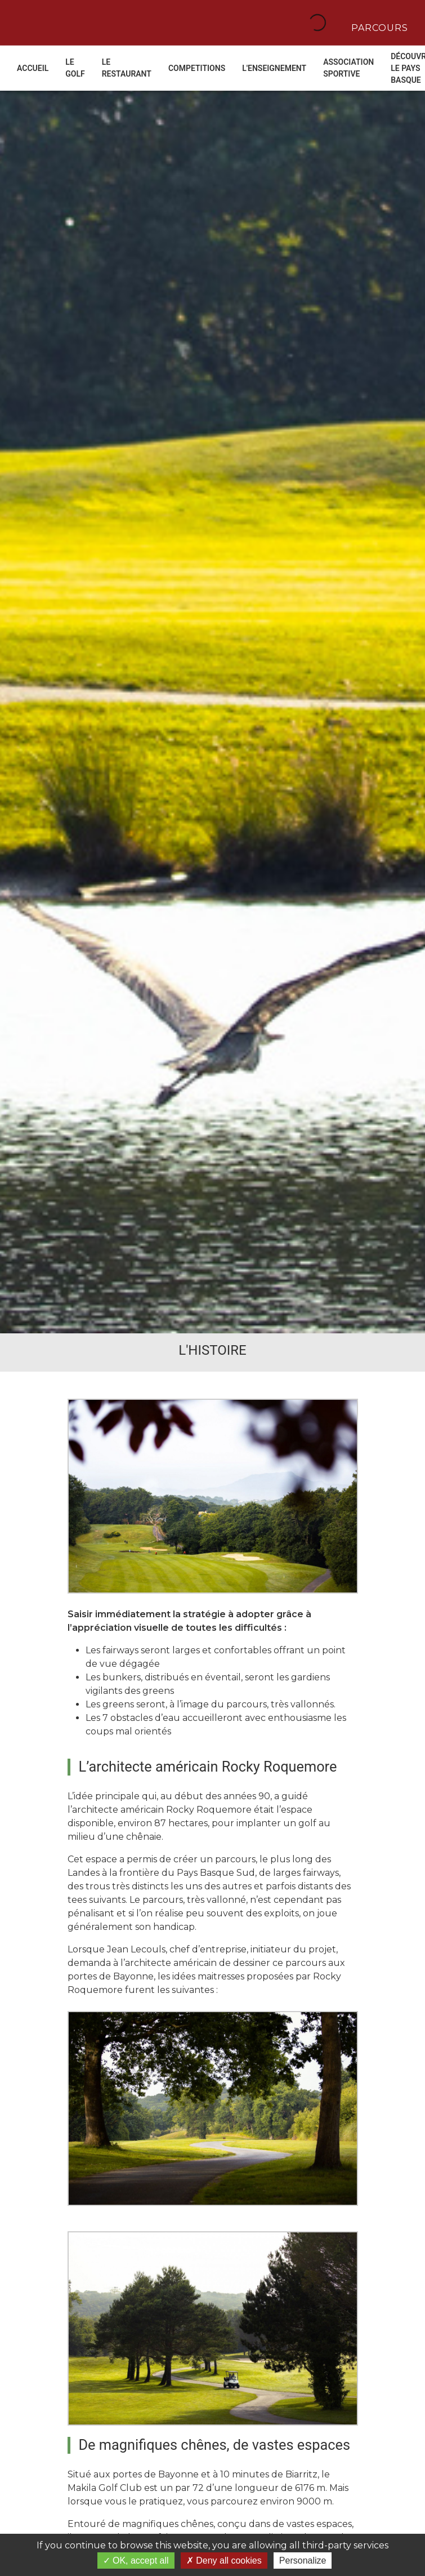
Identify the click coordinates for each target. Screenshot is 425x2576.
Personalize (302, 2560)
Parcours (378, 27)
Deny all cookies (224, 2560)
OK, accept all (136, 2560)
